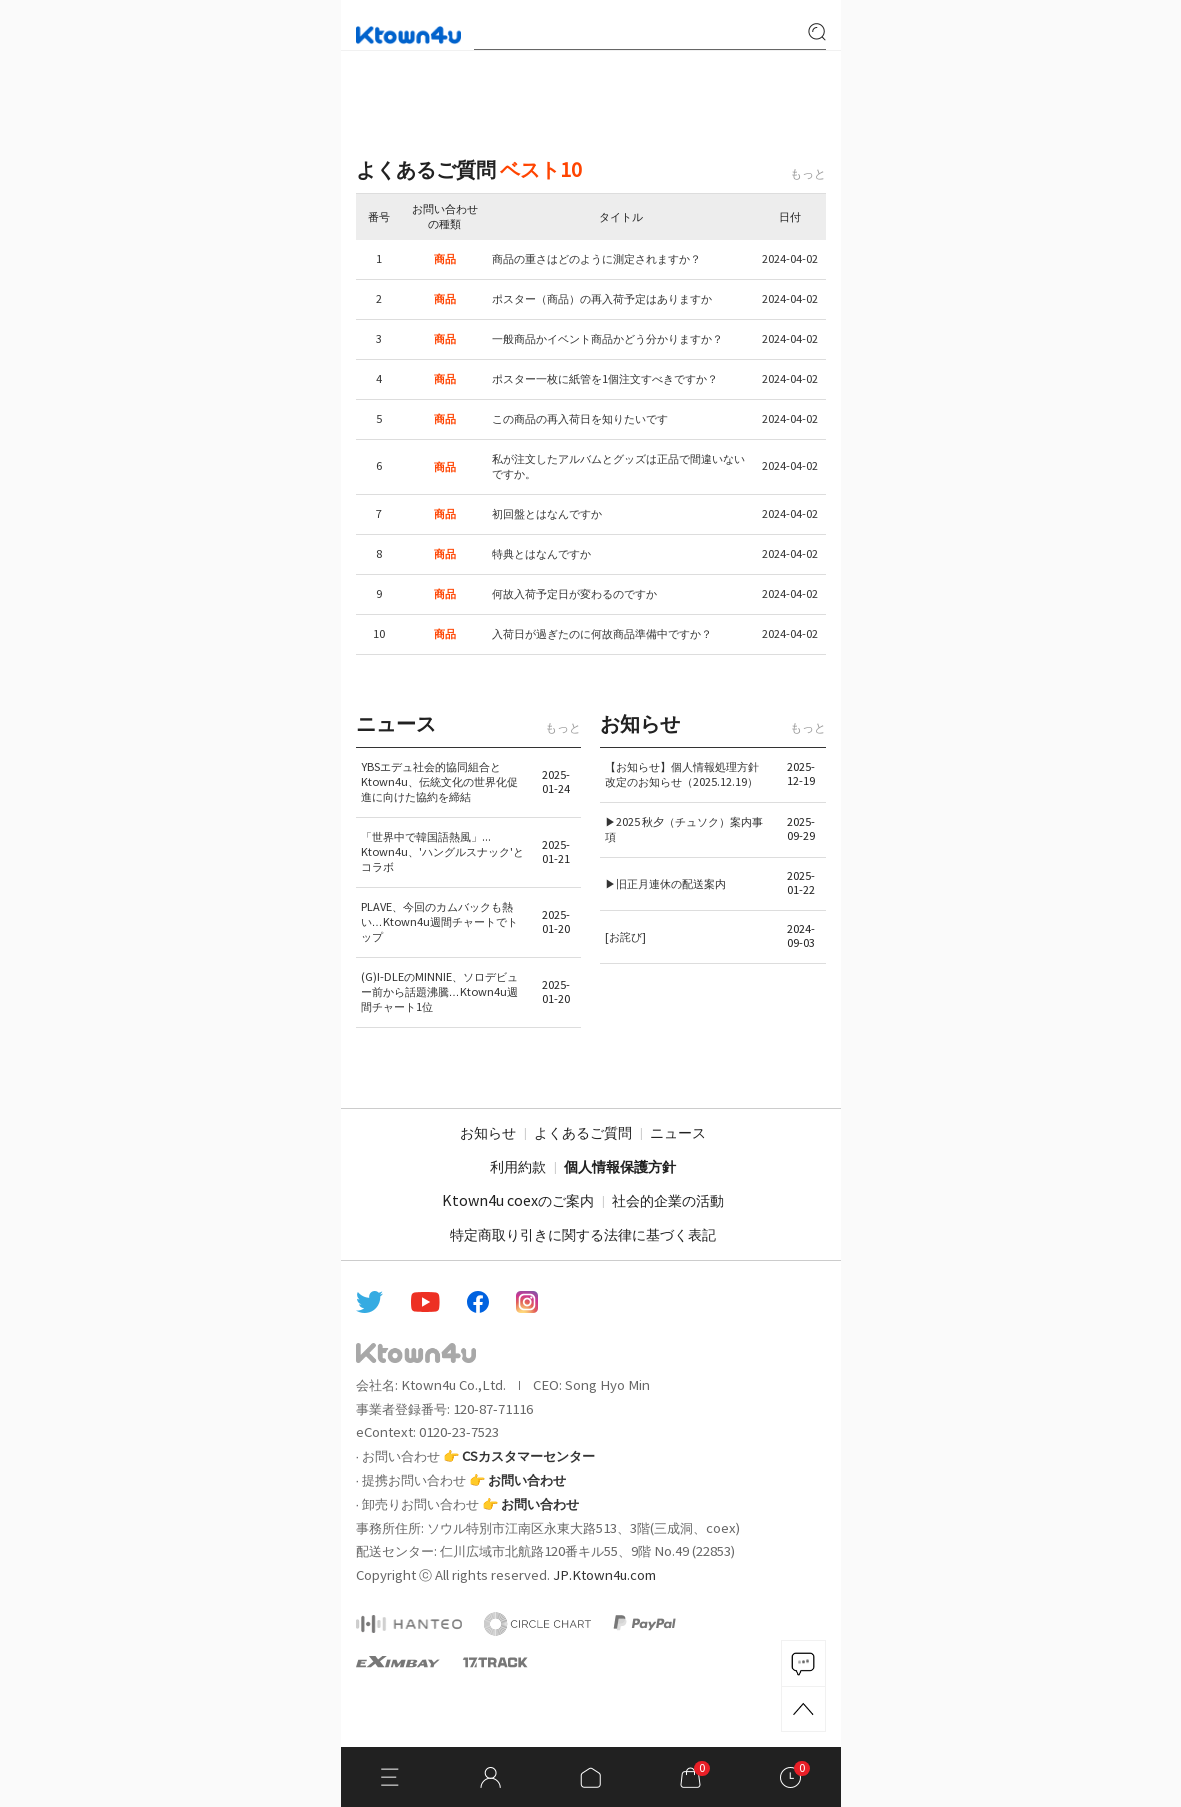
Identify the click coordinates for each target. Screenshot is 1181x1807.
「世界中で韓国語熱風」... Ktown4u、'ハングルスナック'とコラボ (442, 852)
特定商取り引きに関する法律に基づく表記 (583, 1236)
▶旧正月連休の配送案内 (665, 884)
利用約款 (518, 1168)
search (817, 32)
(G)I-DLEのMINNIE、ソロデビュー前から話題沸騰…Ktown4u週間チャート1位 (439, 992)
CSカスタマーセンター (528, 1457)
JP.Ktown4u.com (604, 1576)
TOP (803, 1709)
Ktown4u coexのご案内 (518, 1202)
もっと (808, 174)
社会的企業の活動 (668, 1202)
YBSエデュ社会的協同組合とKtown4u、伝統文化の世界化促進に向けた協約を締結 (439, 782)
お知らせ (488, 1134)
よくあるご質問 (583, 1134)
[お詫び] (625, 937)
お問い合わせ (527, 1481)
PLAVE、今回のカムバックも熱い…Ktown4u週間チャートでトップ (439, 922)
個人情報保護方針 (620, 1168)
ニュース (678, 1134)
